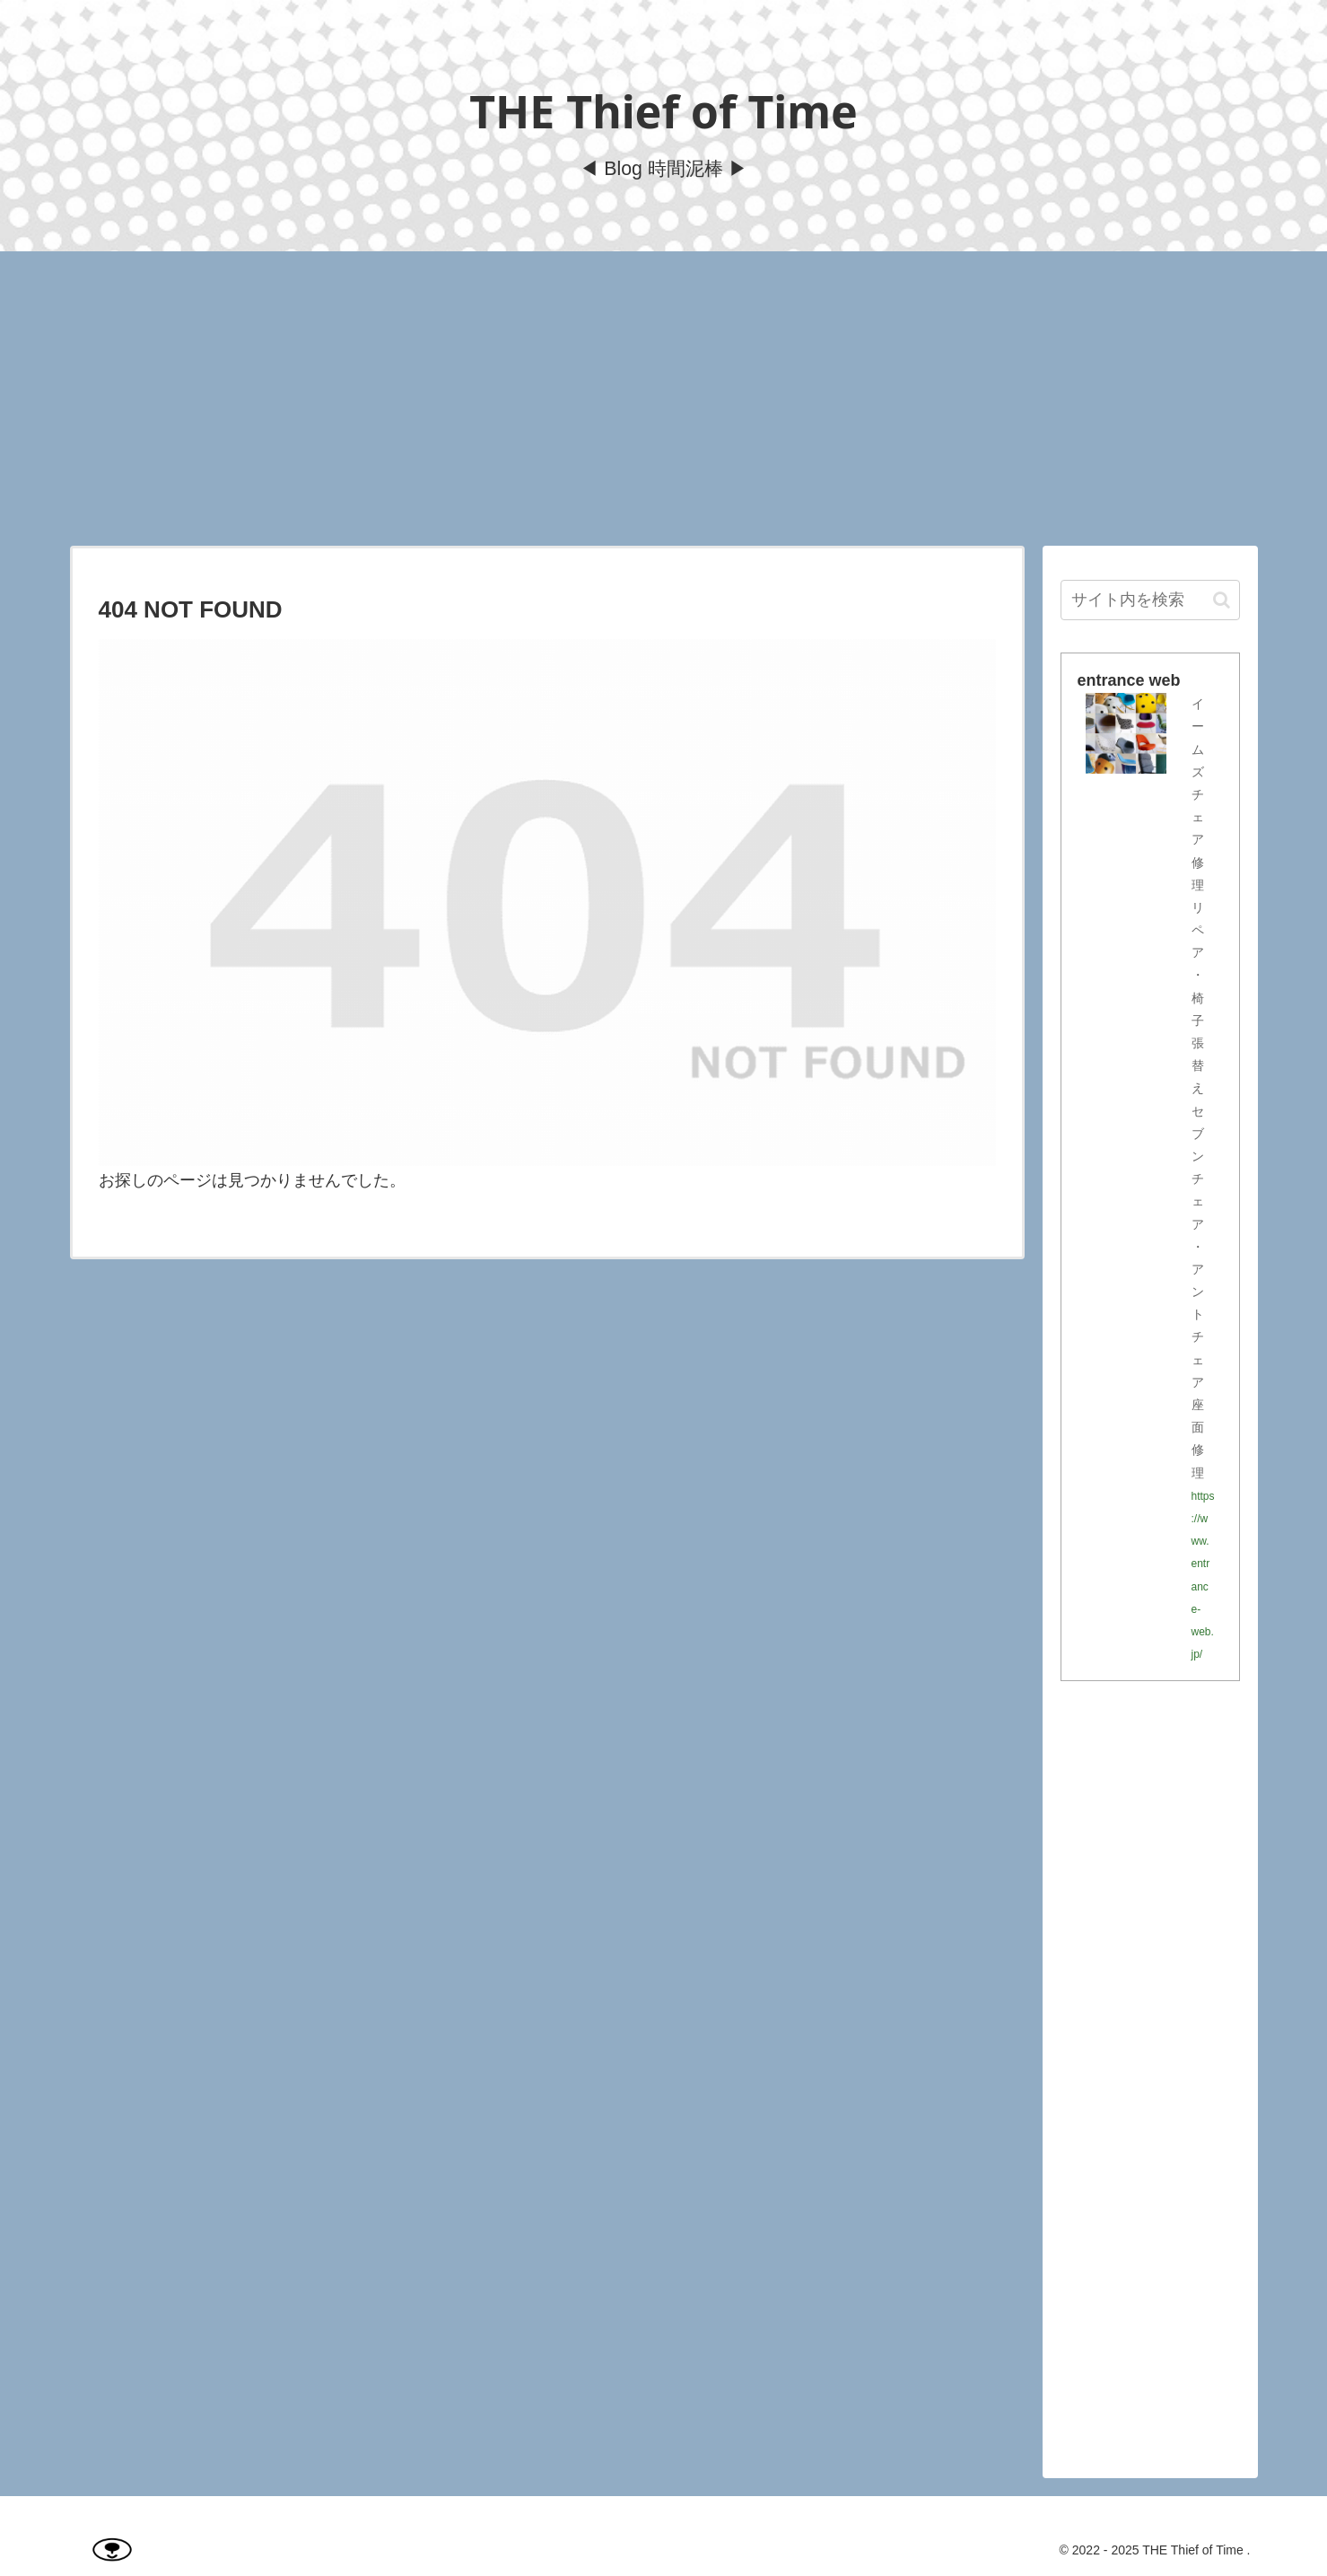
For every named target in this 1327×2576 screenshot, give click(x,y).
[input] (1150, 600)
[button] (1221, 600)
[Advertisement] (664, 398)
